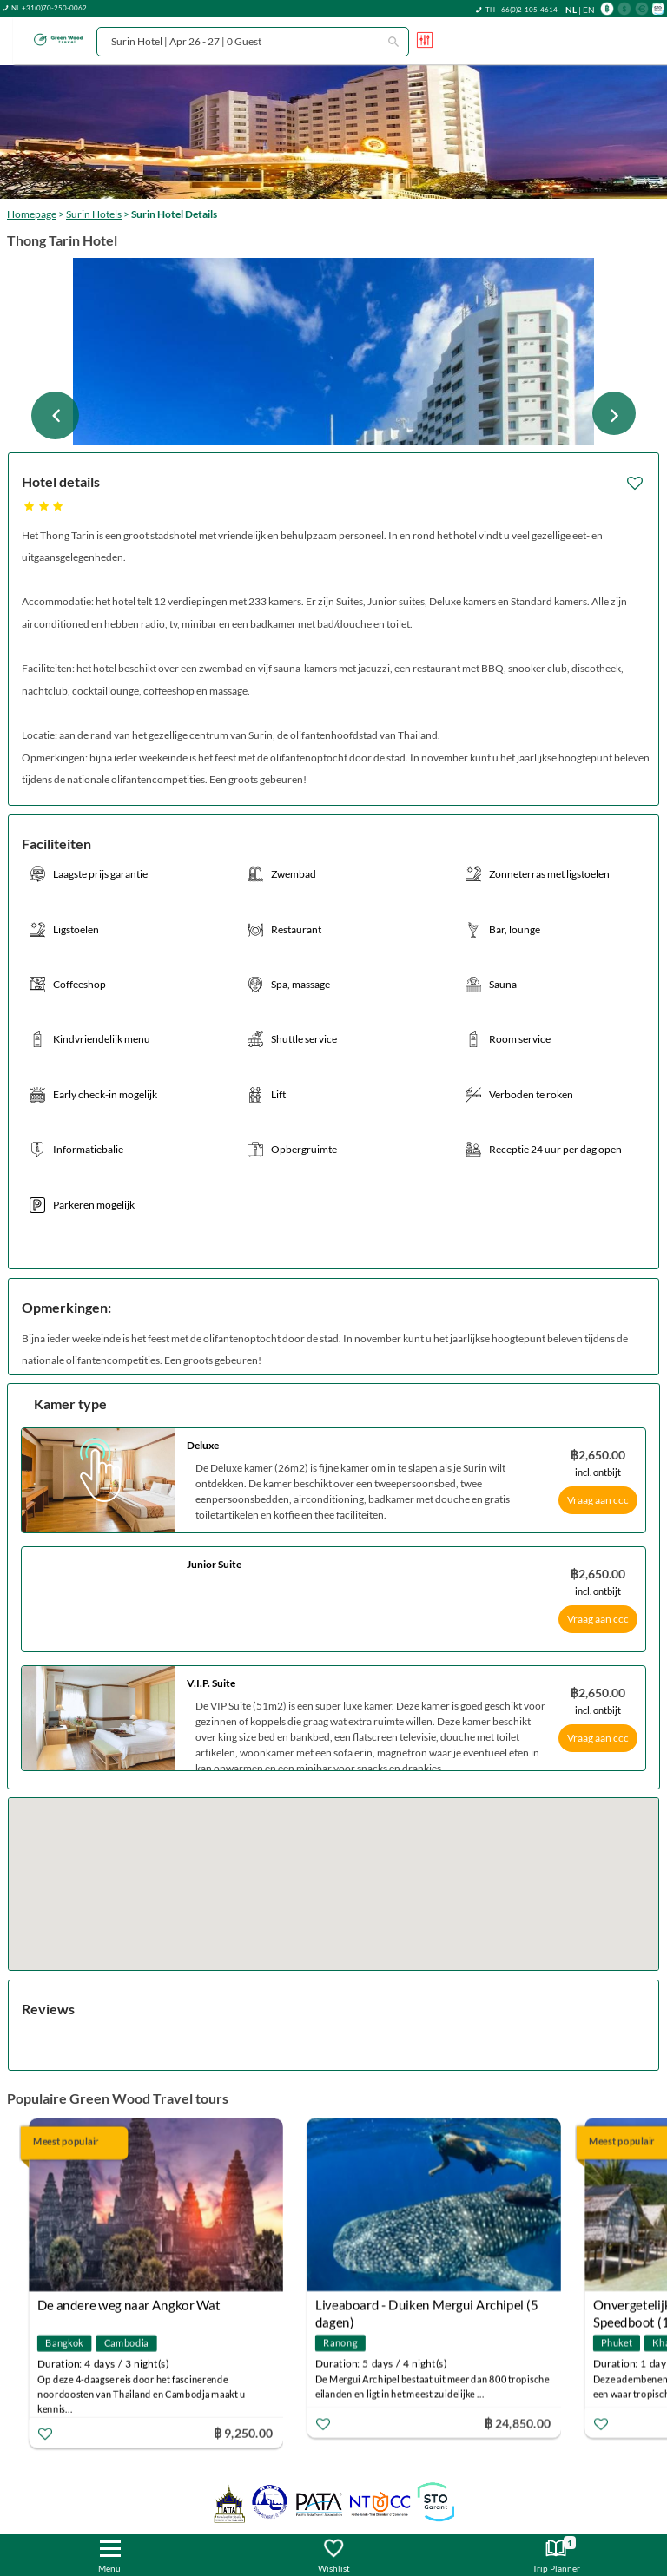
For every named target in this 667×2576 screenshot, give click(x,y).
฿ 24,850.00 (518, 2422)
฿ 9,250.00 (243, 2432)
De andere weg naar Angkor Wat (129, 2305)
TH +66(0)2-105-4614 (521, 9)
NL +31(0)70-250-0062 (49, 7)
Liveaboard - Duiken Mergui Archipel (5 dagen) (426, 2306)
